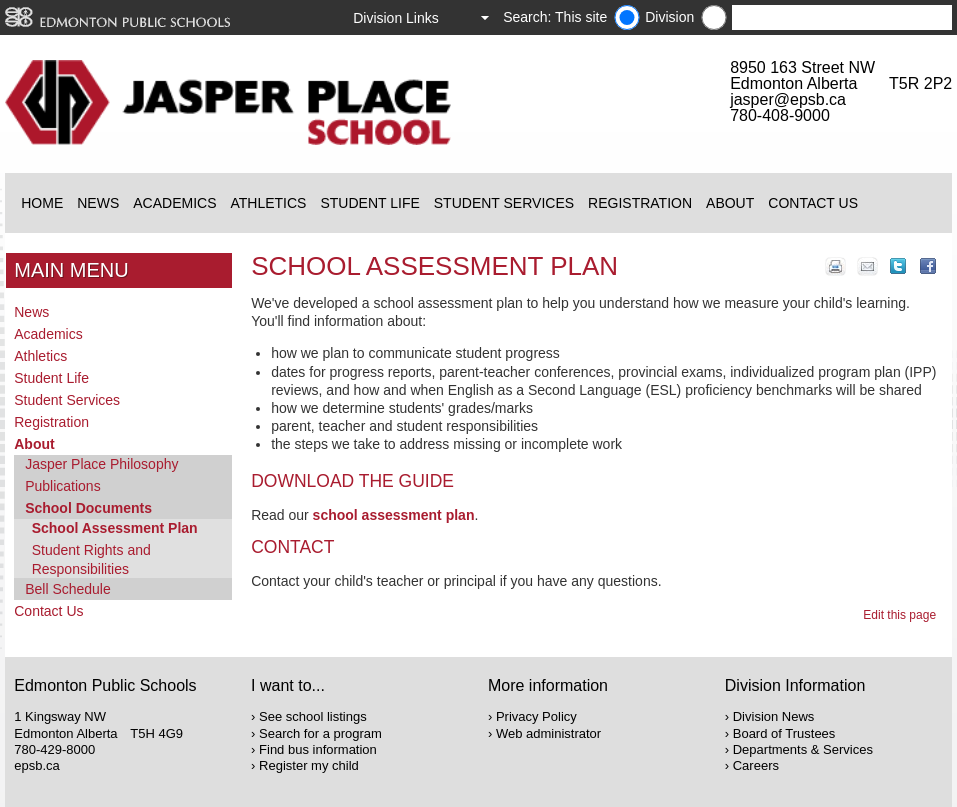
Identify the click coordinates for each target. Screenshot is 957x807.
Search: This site (555, 17)
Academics (174, 203)
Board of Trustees (784, 733)
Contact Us (813, 203)
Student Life (369, 203)
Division (669, 17)
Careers (756, 765)
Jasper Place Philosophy (101, 464)
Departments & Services (803, 749)
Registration (640, 203)
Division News (774, 716)
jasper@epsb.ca (788, 99)
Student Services (504, 203)
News (98, 203)
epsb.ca (37, 765)
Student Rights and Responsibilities (91, 559)
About (730, 203)
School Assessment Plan (115, 528)
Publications (63, 486)
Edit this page (902, 615)
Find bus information (318, 749)
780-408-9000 (780, 115)
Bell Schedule (68, 589)
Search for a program (320, 733)
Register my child (309, 765)
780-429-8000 (54, 749)
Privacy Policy (536, 716)
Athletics (268, 203)
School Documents (88, 508)
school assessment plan (394, 515)
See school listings (313, 716)
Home (42, 203)
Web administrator (548, 733)
